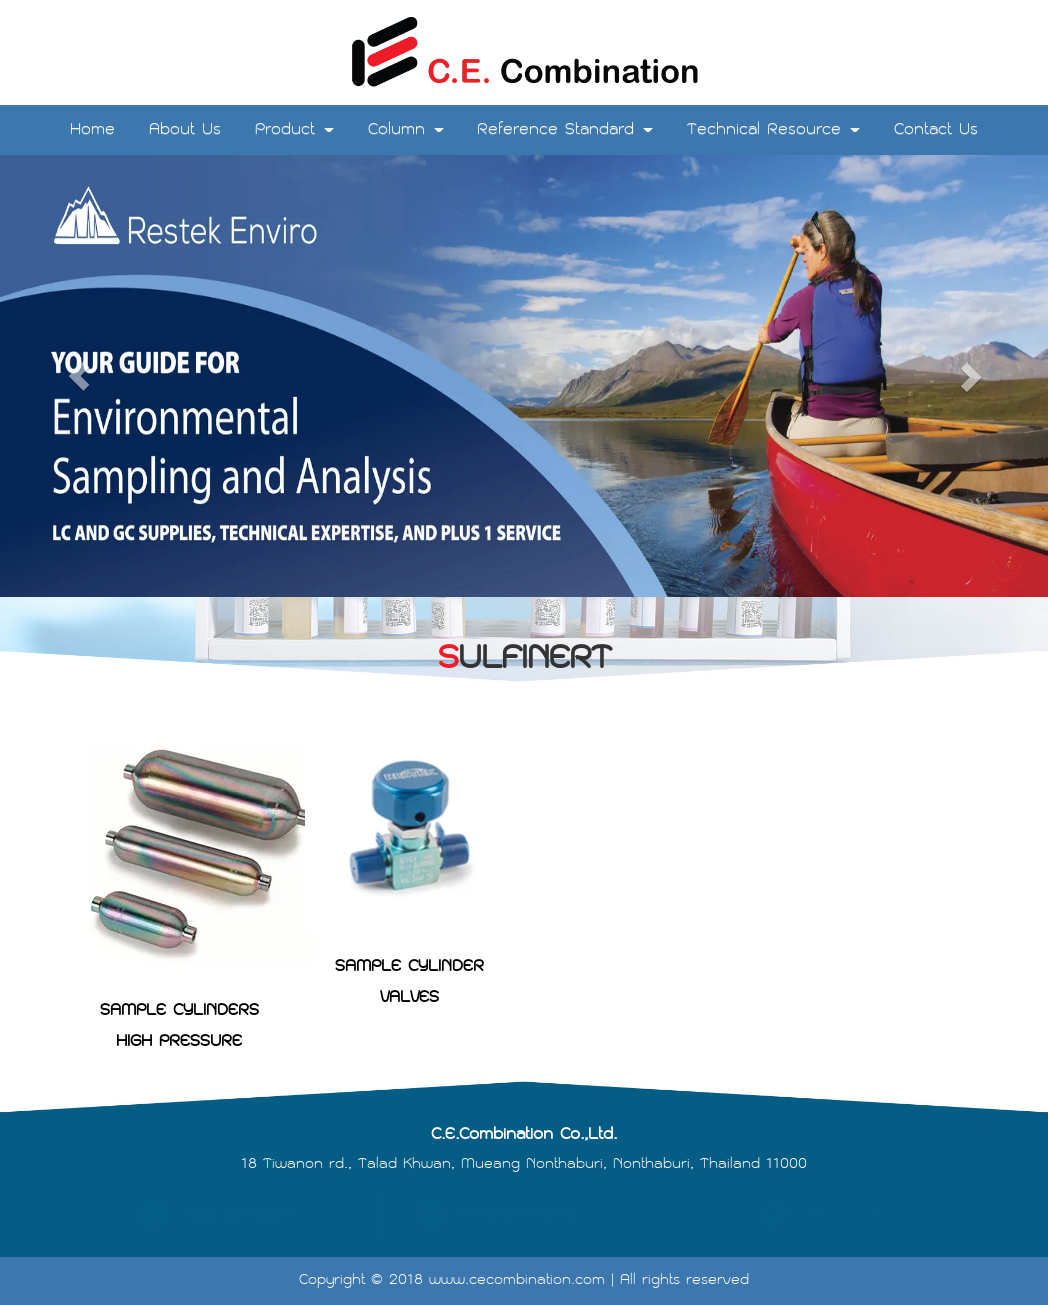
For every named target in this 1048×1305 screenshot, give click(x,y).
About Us (185, 130)
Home (92, 130)
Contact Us (936, 130)
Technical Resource (773, 130)
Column (406, 130)
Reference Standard (565, 130)
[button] (78, 376)
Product (294, 130)
